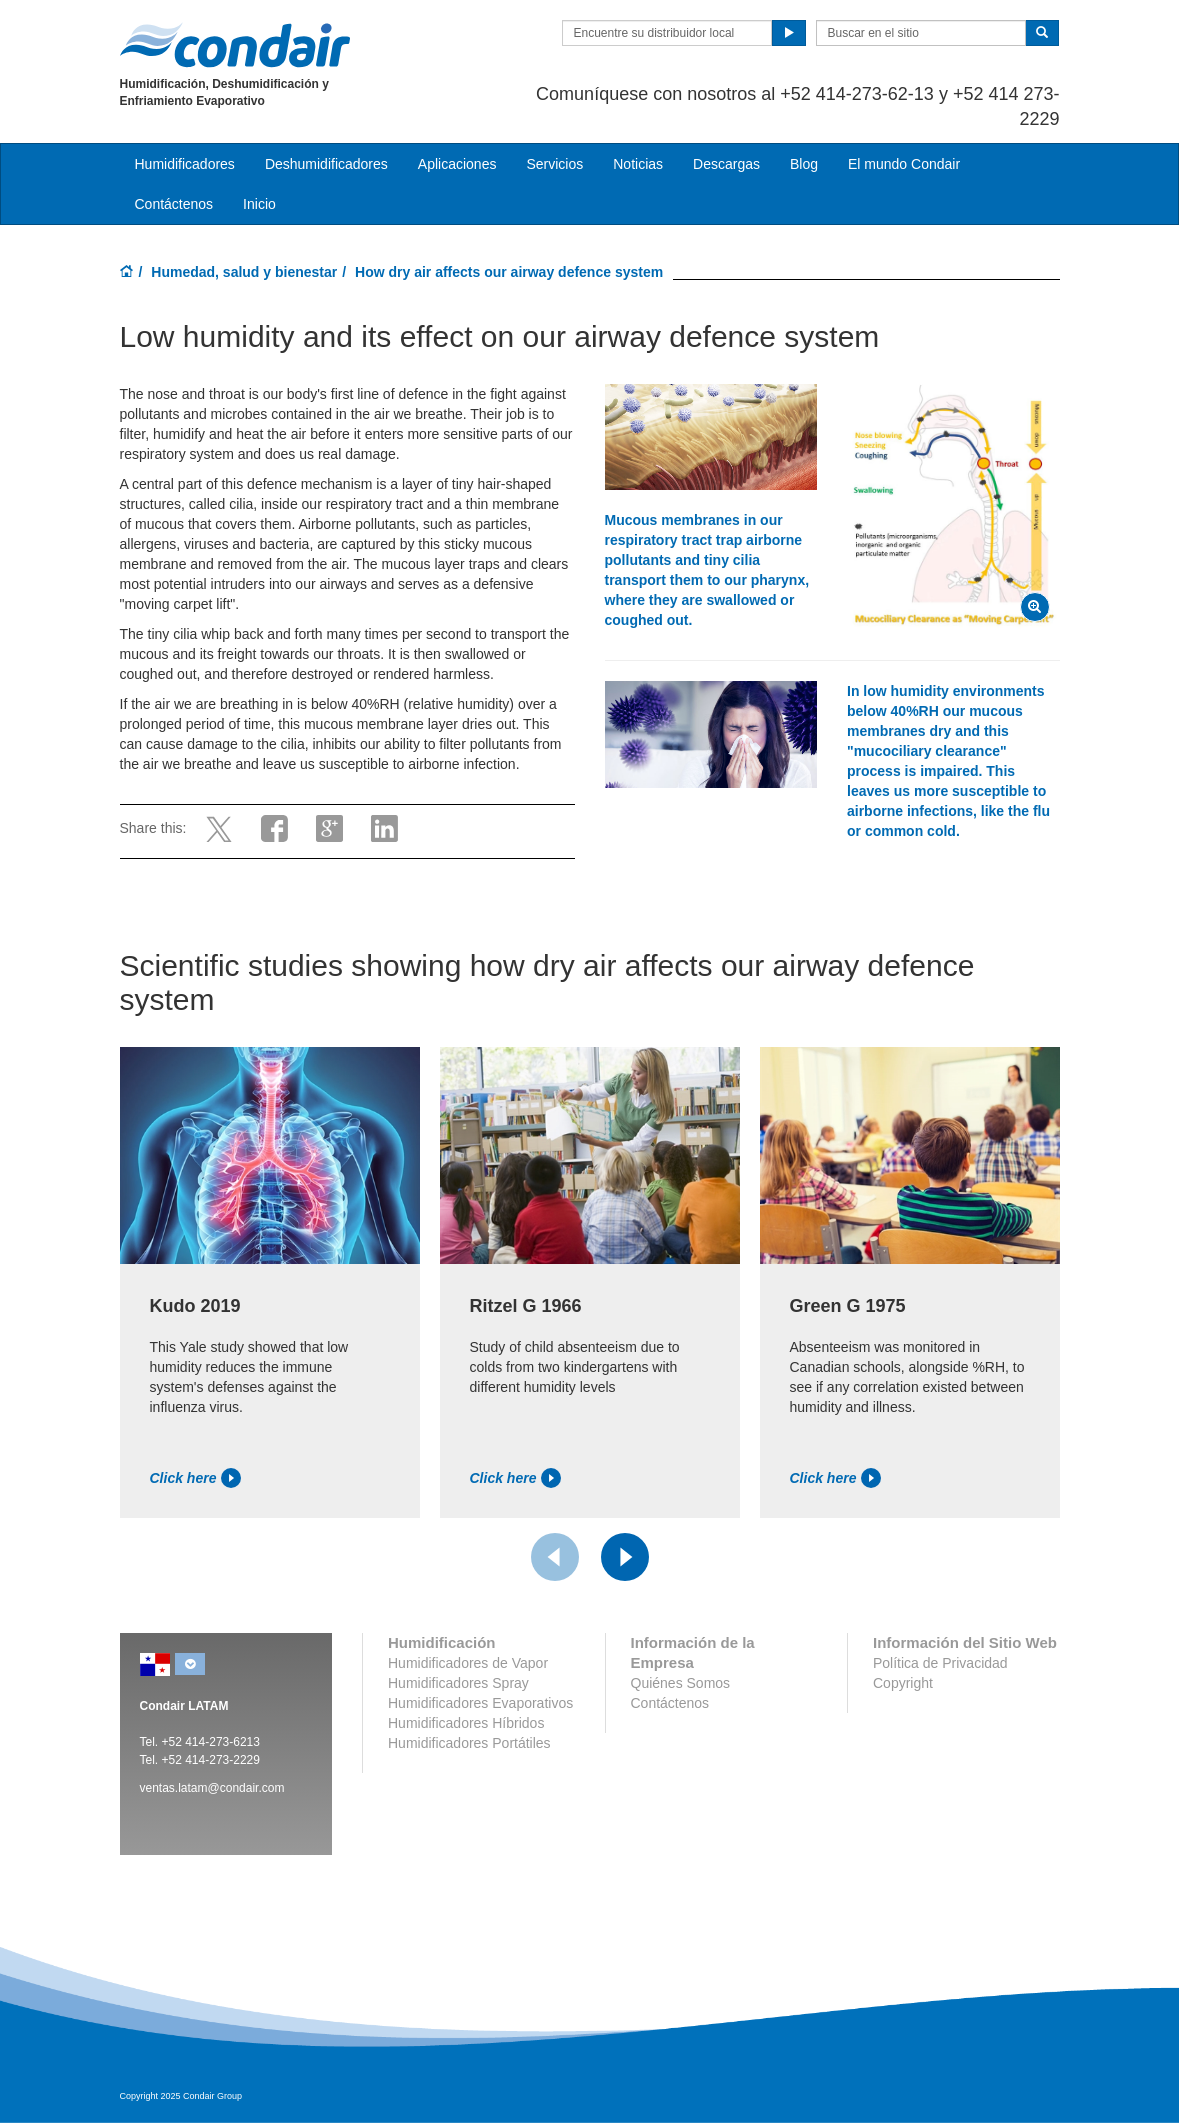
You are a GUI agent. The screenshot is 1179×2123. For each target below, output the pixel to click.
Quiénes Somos (681, 1683)
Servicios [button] (554, 164)
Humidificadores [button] (185, 164)
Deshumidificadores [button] (326, 164)
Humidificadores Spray (458, 1683)
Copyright (903, 1683)
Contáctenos (174, 204)
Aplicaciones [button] (457, 164)
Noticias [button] (638, 164)
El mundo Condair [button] (904, 164)
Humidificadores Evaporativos (480, 1703)
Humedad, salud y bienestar (244, 272)
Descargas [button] (726, 164)
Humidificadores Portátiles (469, 1743)
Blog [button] (804, 164)
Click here (196, 1478)
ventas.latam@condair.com (212, 1788)
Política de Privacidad (940, 1663)
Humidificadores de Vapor (468, 1663)
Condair (235, 45)
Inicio (259, 204)
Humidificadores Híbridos (466, 1723)
